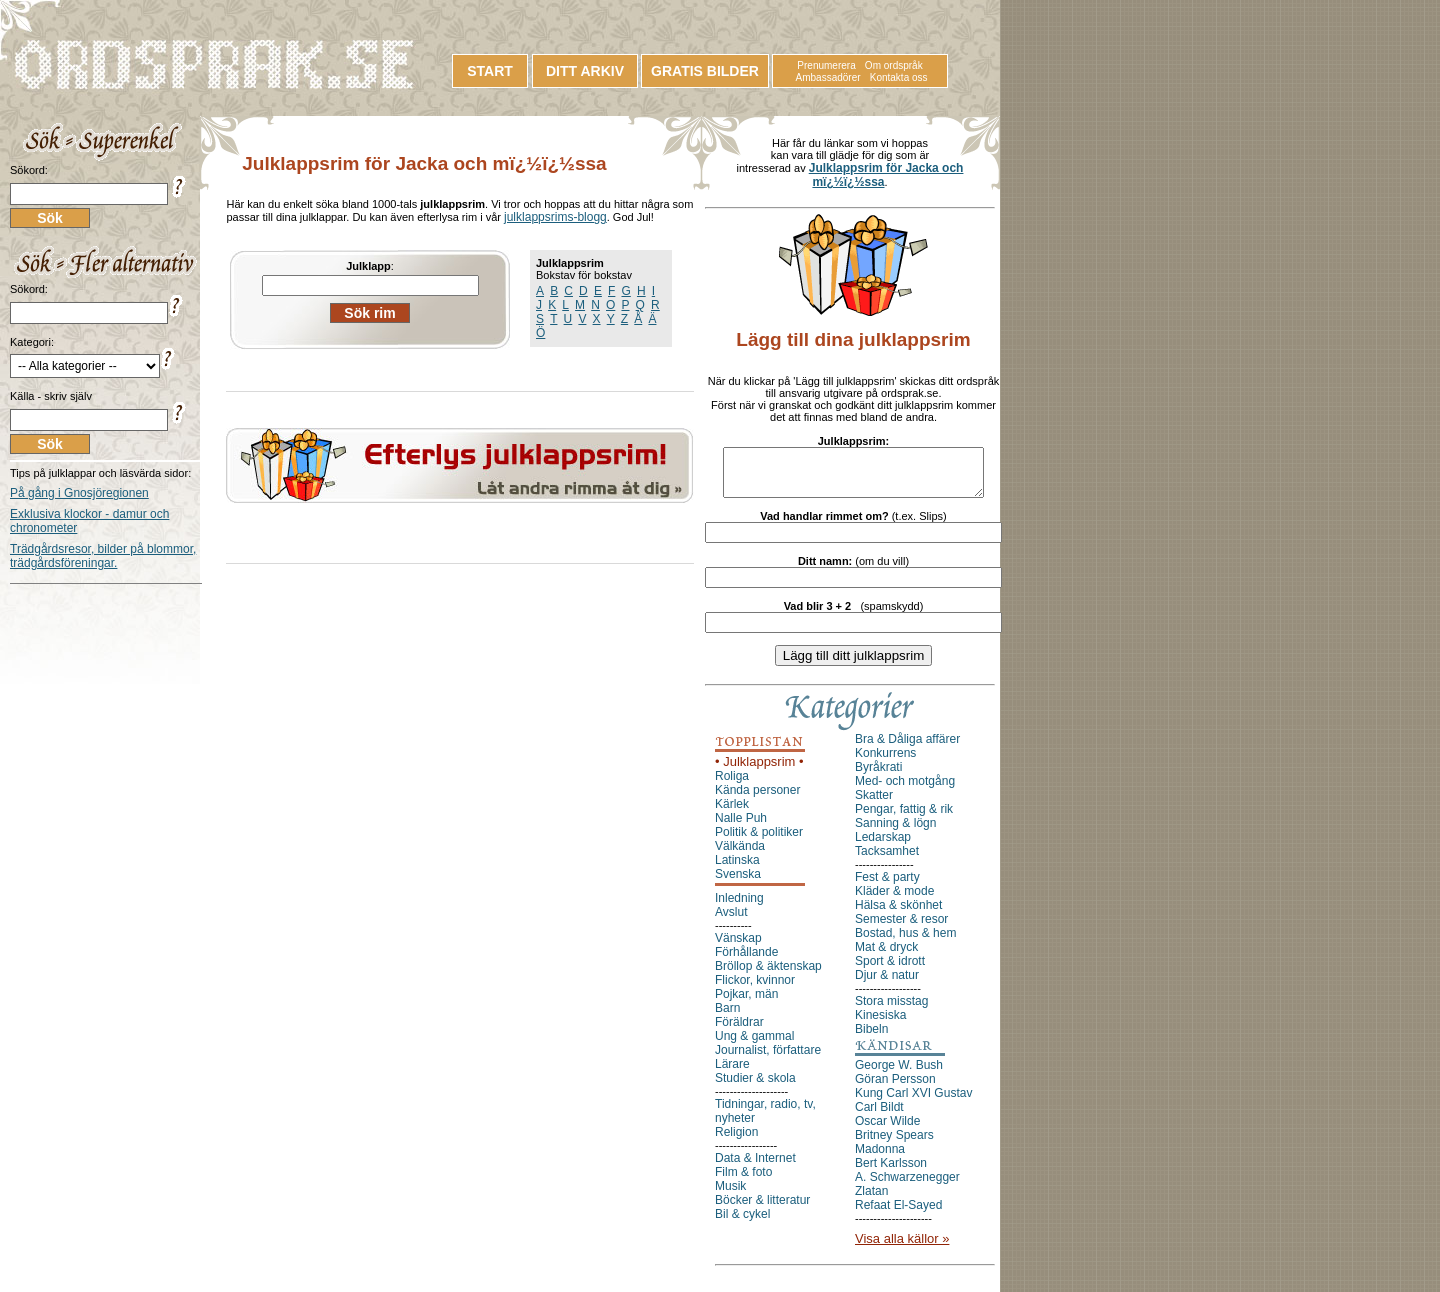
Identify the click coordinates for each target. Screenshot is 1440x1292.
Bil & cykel (742, 1223)
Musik (730, 1195)
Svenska (738, 883)
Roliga (732, 785)
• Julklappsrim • (759, 770)
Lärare (732, 1073)
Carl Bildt (879, 1116)
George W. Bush (899, 1074)
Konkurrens (885, 762)
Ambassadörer (828, 77)
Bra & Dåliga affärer (907, 748)
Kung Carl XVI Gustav (913, 1102)
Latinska (737, 869)
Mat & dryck (886, 956)
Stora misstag (891, 1010)
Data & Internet (755, 1167)
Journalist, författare (768, 1059)
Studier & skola (755, 1087)
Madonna (880, 1158)
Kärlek (732, 813)
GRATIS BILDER (705, 71)
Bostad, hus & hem (905, 942)
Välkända (740, 855)
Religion (736, 1141)
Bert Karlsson (891, 1172)
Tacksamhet (887, 860)
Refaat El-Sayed (898, 1214)
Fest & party (887, 886)
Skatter (874, 804)
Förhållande (746, 961)
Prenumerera (826, 65)
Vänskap (738, 947)
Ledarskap (883, 846)
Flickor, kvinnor (755, 989)
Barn (727, 1017)
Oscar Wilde (887, 1130)
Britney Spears (894, 1144)
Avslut (731, 921)
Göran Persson (895, 1088)
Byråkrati (878, 776)
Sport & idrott (890, 970)
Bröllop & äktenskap (768, 975)
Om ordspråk (894, 65)
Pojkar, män (746, 1003)
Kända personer (757, 799)
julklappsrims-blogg (555, 217)
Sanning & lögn (895, 832)
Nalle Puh (741, 827)
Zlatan (871, 1200)
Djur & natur (887, 984)
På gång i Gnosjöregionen (79, 493)
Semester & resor (901, 928)
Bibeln (871, 1038)
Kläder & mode (894, 900)
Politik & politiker (759, 841)
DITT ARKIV (585, 71)
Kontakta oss (899, 77)
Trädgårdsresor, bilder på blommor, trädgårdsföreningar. (103, 556)
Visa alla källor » (902, 1247)
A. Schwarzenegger (907, 1186)
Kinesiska (880, 1024)
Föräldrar (739, 1031)
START (490, 71)
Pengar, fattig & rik (904, 818)
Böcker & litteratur (762, 1209)
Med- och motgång (905, 790)
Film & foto (743, 1181)
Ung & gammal (754, 1045)
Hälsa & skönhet (898, 914)
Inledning (739, 907)
